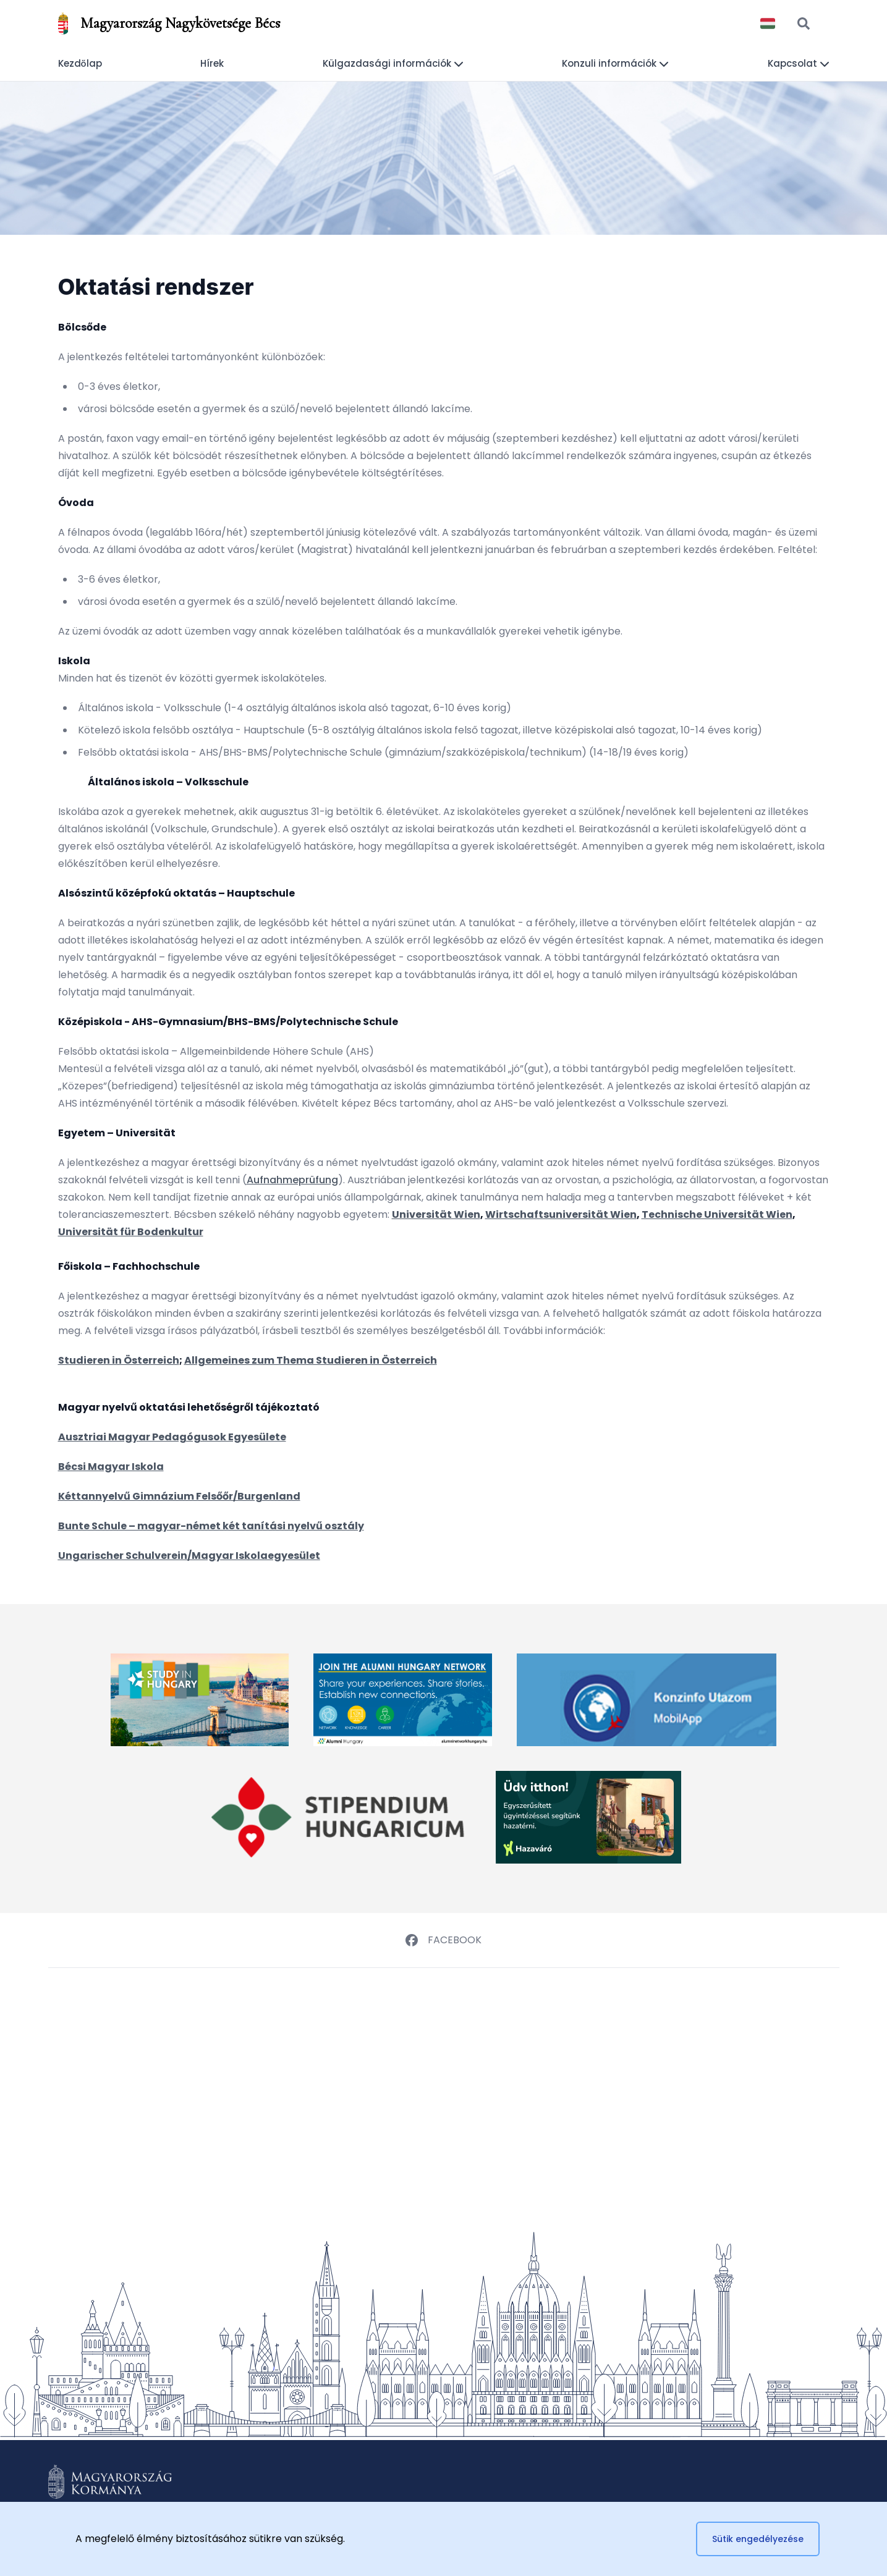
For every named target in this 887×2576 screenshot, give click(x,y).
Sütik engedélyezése (758, 2539)
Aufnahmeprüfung (292, 1180)
